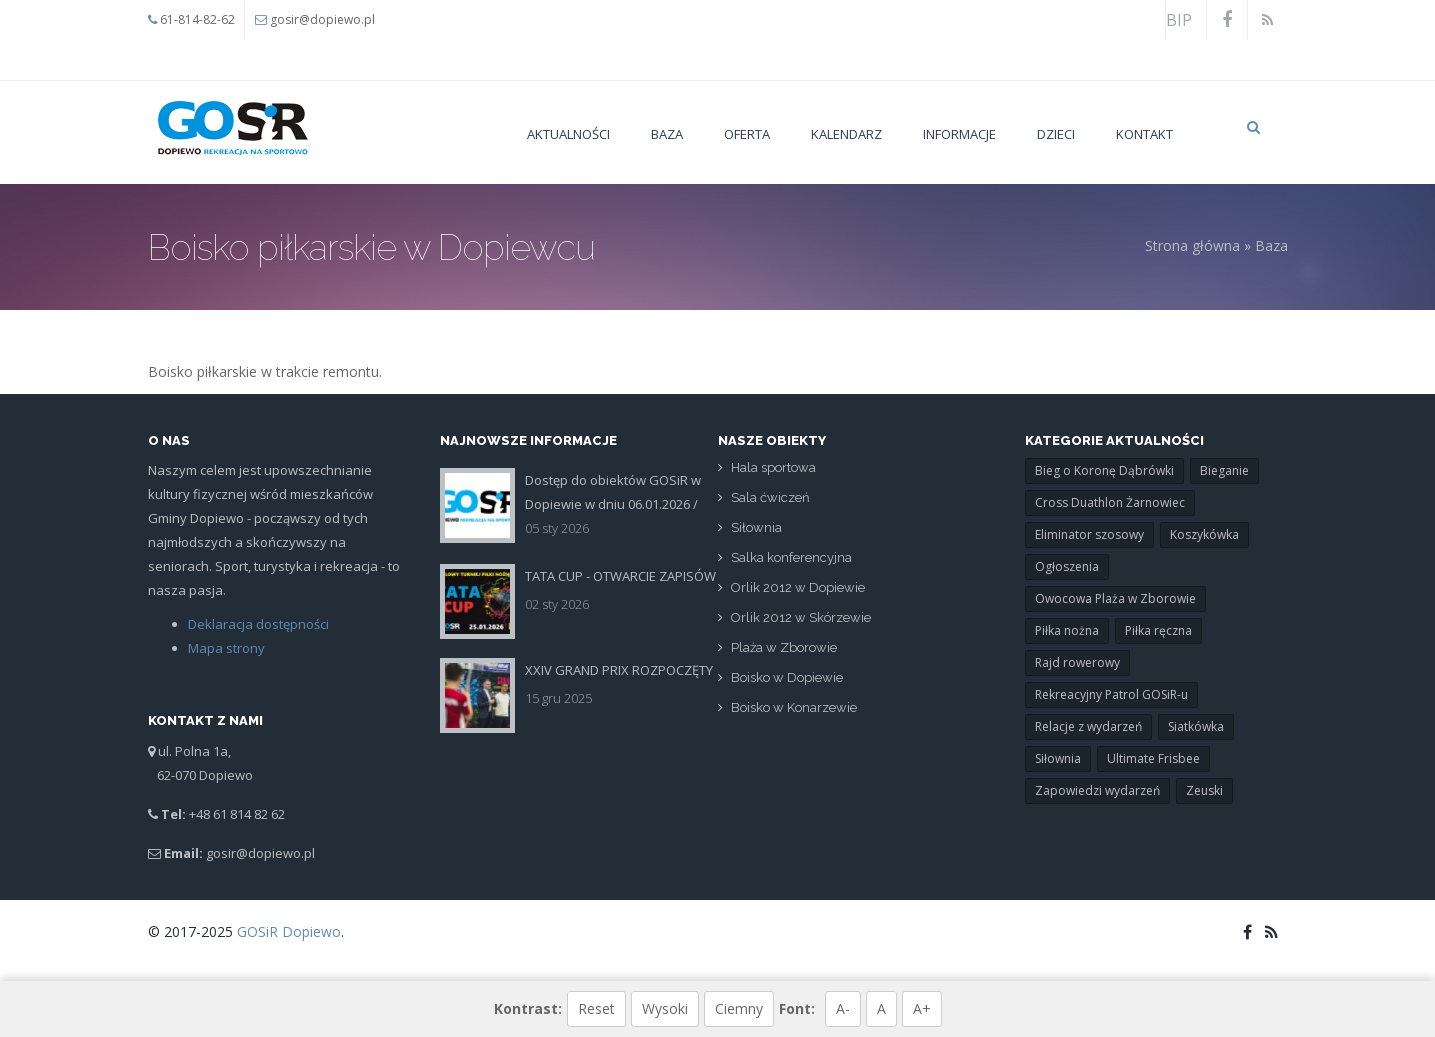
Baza (667, 134)
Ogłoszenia (1067, 566)
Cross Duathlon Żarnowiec (1110, 502)
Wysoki (665, 1008)
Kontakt (1144, 134)
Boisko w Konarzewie (794, 708)
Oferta (747, 134)
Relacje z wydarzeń (1088, 726)
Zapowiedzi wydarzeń (1097, 790)
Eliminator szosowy (1089, 534)
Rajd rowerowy (1077, 662)
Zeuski (1204, 790)
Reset (596, 1008)
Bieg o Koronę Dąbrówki (1104, 470)
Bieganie (1224, 470)
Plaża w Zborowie (784, 648)
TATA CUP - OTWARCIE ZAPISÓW (620, 576)
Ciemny (739, 1008)
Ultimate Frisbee (1153, 758)
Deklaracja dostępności (257, 624)
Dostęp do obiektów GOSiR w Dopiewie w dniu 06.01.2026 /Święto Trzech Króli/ (613, 504)
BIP (1179, 20)
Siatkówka (1196, 726)
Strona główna (1192, 245)
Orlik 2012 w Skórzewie (801, 618)
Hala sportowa (773, 468)
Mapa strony (225, 648)
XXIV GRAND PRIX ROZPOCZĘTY (619, 670)
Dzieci (1056, 134)
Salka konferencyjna (791, 558)
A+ (922, 1008)
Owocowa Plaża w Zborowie (1115, 598)
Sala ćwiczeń (770, 498)
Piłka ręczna (1158, 630)
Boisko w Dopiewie (787, 678)
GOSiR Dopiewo (289, 931)
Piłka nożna (1067, 630)
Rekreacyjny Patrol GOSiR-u (1111, 694)
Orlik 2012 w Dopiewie (798, 588)
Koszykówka (1204, 534)
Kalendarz (846, 134)
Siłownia (756, 528)
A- (843, 1008)
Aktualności (568, 134)
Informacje (959, 134)
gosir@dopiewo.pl (322, 19)
